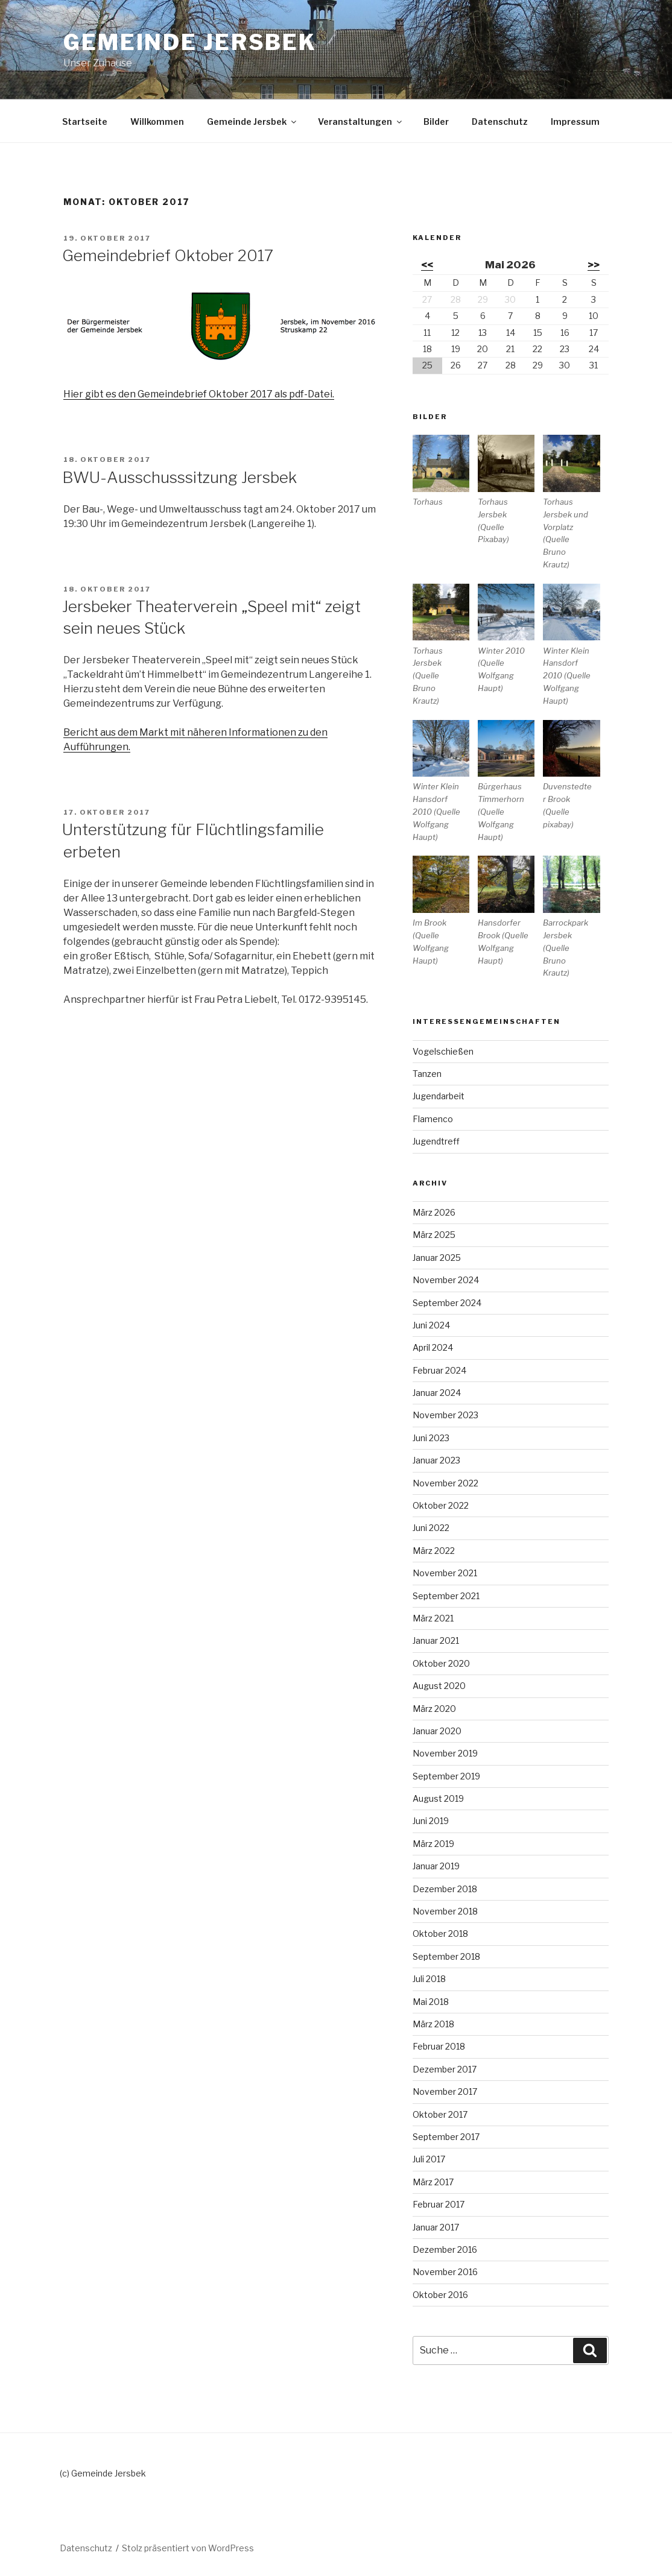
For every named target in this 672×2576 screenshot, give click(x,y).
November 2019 (445, 1753)
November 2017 (445, 2091)
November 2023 (445, 1415)
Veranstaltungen (361, 121)
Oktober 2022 (441, 1505)
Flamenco (433, 1119)
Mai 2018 (431, 2002)
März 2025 (434, 1235)
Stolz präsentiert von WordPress (188, 2548)
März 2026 (434, 1212)
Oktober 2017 (440, 2114)
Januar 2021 (436, 1640)
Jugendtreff (436, 1141)
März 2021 (433, 1618)
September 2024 (447, 1303)
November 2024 (446, 1280)
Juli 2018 (429, 1979)
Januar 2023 (436, 1460)
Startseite (84, 121)
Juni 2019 (431, 1821)
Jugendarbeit (438, 1096)
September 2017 (446, 2137)
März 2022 (434, 1550)
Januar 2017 (436, 2227)
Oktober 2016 (440, 2295)
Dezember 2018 (445, 1889)
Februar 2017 (438, 2204)
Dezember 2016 (445, 2249)
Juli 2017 (429, 2159)
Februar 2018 (439, 2046)
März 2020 (434, 1708)
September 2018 (446, 1956)
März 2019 (433, 1844)
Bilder (436, 121)
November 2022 (445, 1483)
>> (594, 265)
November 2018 (445, 1911)
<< (427, 265)
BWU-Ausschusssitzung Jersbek (179, 477)
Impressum (575, 121)
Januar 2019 (436, 1866)
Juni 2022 (431, 1528)
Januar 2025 (437, 1257)
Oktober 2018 (440, 1933)
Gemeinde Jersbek (190, 42)
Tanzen (427, 1074)
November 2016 (445, 2272)
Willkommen (157, 121)
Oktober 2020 (441, 1663)
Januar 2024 (437, 1392)
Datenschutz (500, 121)
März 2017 (433, 2182)
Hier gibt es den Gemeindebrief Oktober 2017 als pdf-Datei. (198, 394)
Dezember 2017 (445, 2069)
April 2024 (433, 1347)
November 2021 (445, 1573)
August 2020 (439, 1686)
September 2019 (446, 1776)
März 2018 (433, 2024)
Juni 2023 (431, 1438)
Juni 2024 (431, 1325)
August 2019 (438, 1798)
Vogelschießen (443, 1051)
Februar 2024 (439, 1370)
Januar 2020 (437, 1731)
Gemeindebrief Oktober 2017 (167, 255)
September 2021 (446, 1596)
